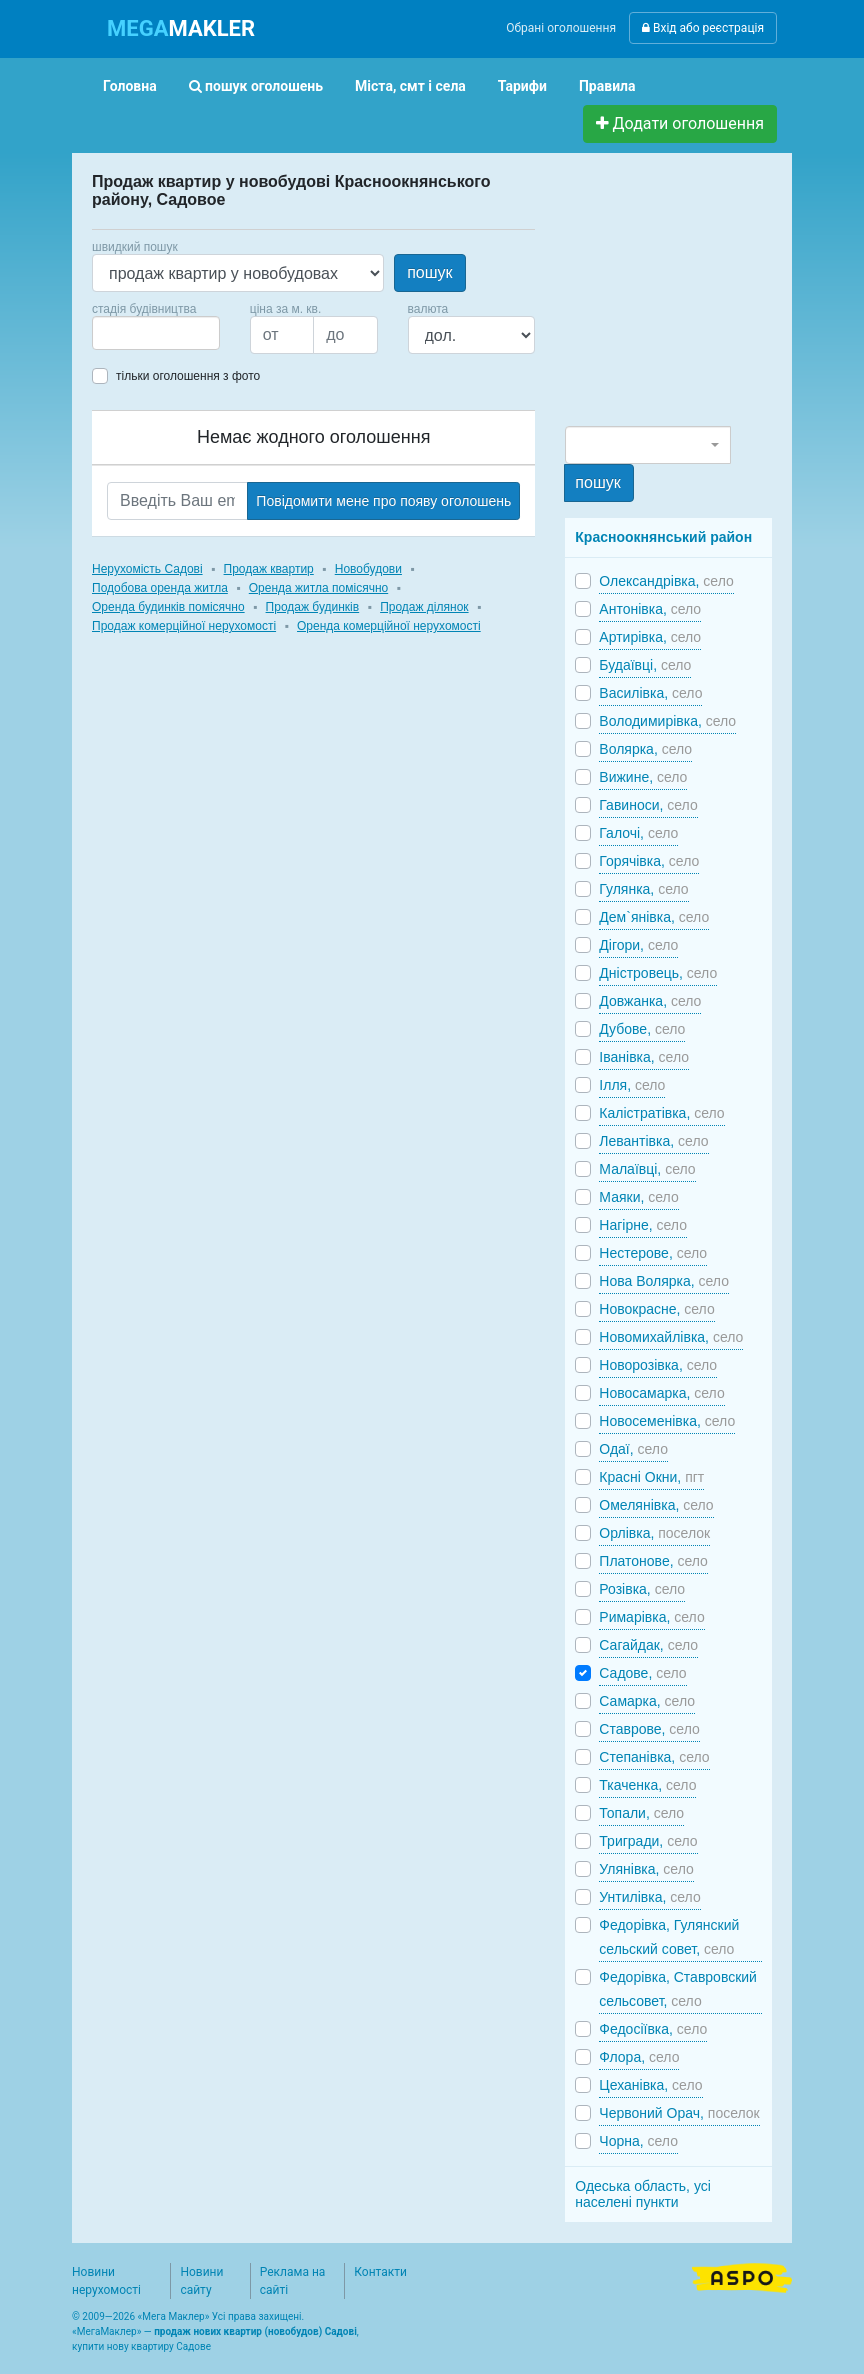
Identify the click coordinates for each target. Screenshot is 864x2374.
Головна (130, 86)
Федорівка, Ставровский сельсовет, (678, 1989)
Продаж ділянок (424, 607)
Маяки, (638, 1197)
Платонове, (653, 1561)
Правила (607, 86)
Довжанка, (650, 1001)
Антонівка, (650, 609)
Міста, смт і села (410, 86)
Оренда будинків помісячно (168, 607)
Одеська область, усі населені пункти (643, 2194)
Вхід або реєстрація (703, 28)
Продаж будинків (313, 607)
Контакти (380, 2272)
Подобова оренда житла (160, 588)
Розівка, (642, 1589)
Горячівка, (649, 861)
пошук (429, 272)
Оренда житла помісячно (318, 588)
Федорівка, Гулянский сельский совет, (669, 1937)
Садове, (642, 1673)
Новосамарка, (661, 1393)
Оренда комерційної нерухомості (389, 626)
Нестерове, (653, 1253)
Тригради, (648, 1841)
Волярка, (645, 749)
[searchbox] (128, 333)
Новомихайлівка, (671, 1337)
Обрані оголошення (561, 28)
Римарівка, (651, 1617)
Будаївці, (645, 665)
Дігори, (638, 945)
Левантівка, (653, 1141)
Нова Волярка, (664, 1281)
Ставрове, (649, 1729)
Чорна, (638, 2141)
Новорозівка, (658, 1365)
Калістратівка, (661, 1113)
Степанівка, (654, 1757)
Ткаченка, (647, 1785)
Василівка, (650, 693)
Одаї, (633, 1449)
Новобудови (368, 569)
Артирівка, (650, 637)
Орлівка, (654, 1533)
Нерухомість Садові (147, 569)
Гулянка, (643, 889)
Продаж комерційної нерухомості (184, 626)
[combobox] (156, 333)
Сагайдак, (648, 1645)
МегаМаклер (107, 2331)
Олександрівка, (666, 581)
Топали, (641, 1813)
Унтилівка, (649, 1897)
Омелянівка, (656, 1505)
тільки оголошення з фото (188, 376)
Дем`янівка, (654, 917)
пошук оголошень (256, 86)
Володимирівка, (667, 721)
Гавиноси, (648, 805)
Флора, (639, 2057)
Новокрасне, (656, 1309)
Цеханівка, (650, 2085)
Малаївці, (647, 1169)
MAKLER (181, 28)
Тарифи (522, 86)
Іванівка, (644, 1057)
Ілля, (632, 1085)
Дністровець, (658, 973)
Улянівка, (646, 1869)
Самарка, (647, 1701)
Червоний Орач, (679, 2113)
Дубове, (642, 1029)
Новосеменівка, (667, 1421)
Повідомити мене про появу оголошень (383, 501)
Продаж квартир (269, 569)
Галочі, (638, 833)
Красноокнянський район (663, 537)
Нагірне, (643, 1225)
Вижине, (643, 777)
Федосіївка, (653, 2029)
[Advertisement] (714, 298)
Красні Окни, (651, 1477)
